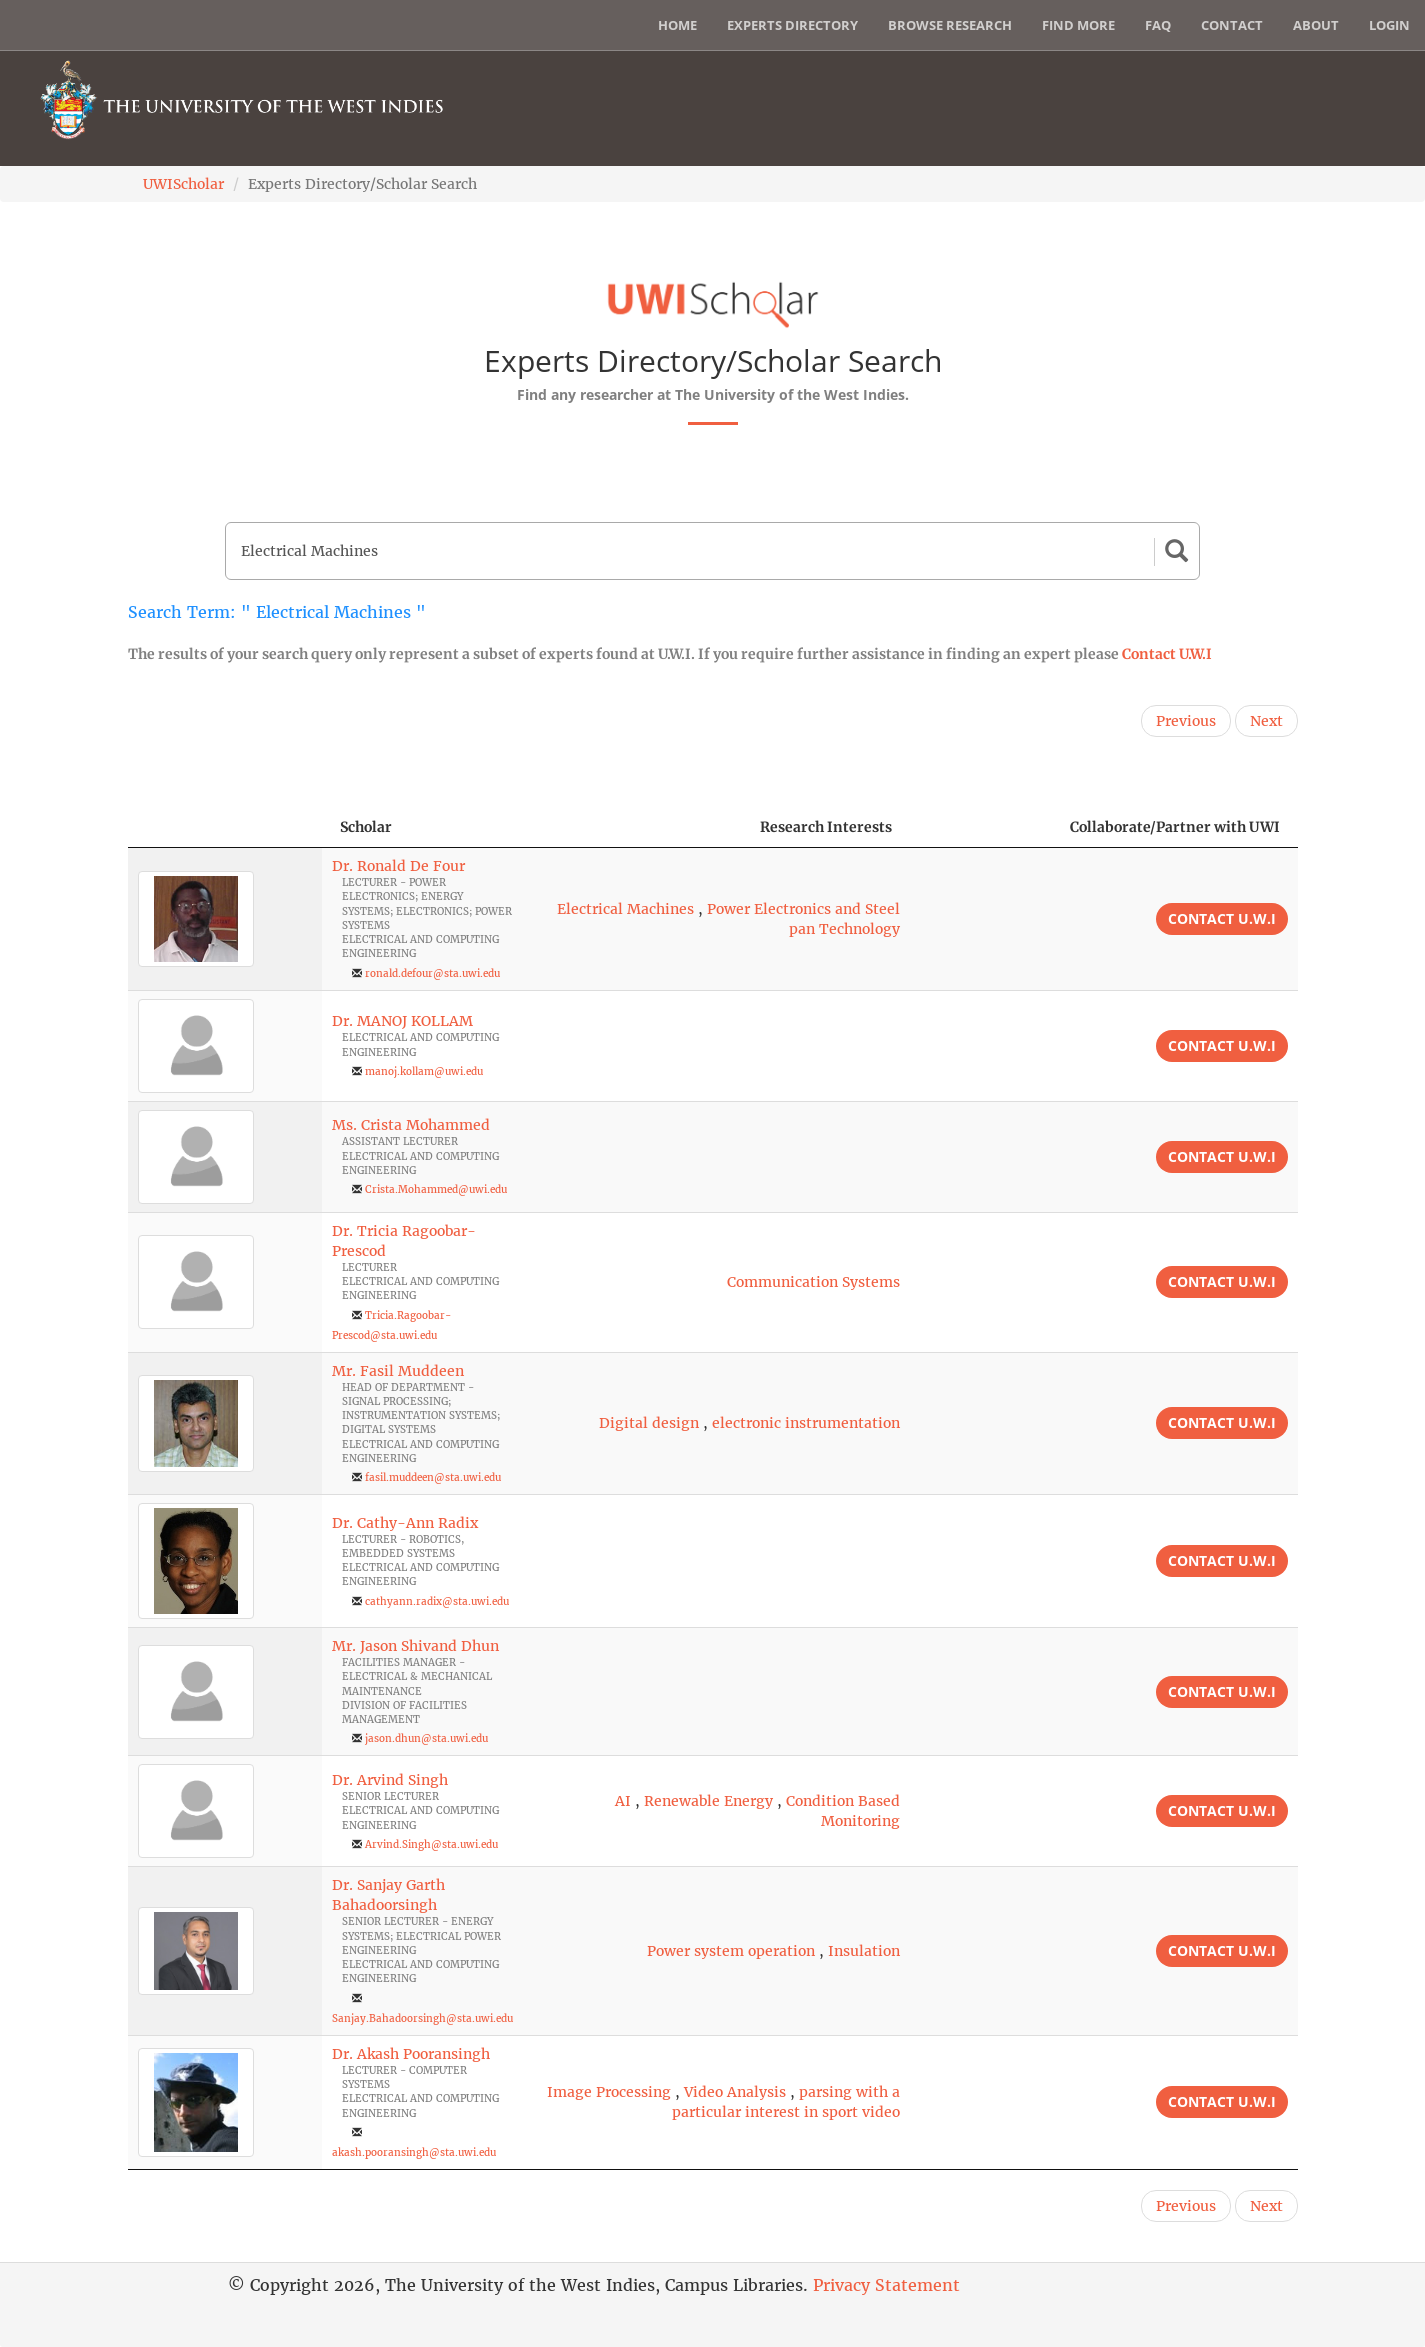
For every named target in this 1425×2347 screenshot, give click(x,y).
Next (1266, 721)
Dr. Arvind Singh (390, 1780)
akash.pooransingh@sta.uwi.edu (414, 2152)
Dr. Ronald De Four (398, 866)
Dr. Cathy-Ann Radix (405, 1523)
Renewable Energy (708, 1801)
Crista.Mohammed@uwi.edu (436, 1189)
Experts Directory (792, 25)
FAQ (1158, 25)
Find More (1078, 25)
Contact (1232, 25)
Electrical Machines (625, 909)
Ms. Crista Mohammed (411, 1125)
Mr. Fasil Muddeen (398, 1371)
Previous (1186, 721)
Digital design (649, 1423)
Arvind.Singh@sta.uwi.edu (431, 1844)
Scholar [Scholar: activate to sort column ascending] (366, 827)
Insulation (864, 1951)
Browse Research (950, 25)
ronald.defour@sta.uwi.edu (432, 973)
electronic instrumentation (806, 1423)
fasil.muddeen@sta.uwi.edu (433, 1477)
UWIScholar (183, 184)
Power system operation (731, 1951)
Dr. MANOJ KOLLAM (402, 1021)
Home (677, 25)
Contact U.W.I (1167, 654)
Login (1389, 25)
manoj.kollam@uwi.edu (424, 1071)
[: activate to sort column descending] (225, 827)
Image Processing (609, 2092)
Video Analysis (735, 2092)
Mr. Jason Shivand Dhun (415, 1646)
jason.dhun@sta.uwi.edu (426, 1738)
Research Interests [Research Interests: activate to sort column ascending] (826, 827)
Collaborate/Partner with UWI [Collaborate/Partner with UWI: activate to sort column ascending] (1175, 827)
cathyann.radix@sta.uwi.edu (437, 1601)
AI (623, 1801)
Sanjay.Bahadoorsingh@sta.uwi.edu (422, 2018)
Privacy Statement (886, 2285)
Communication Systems (813, 1282)
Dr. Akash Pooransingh (411, 2054)
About (1316, 25)
